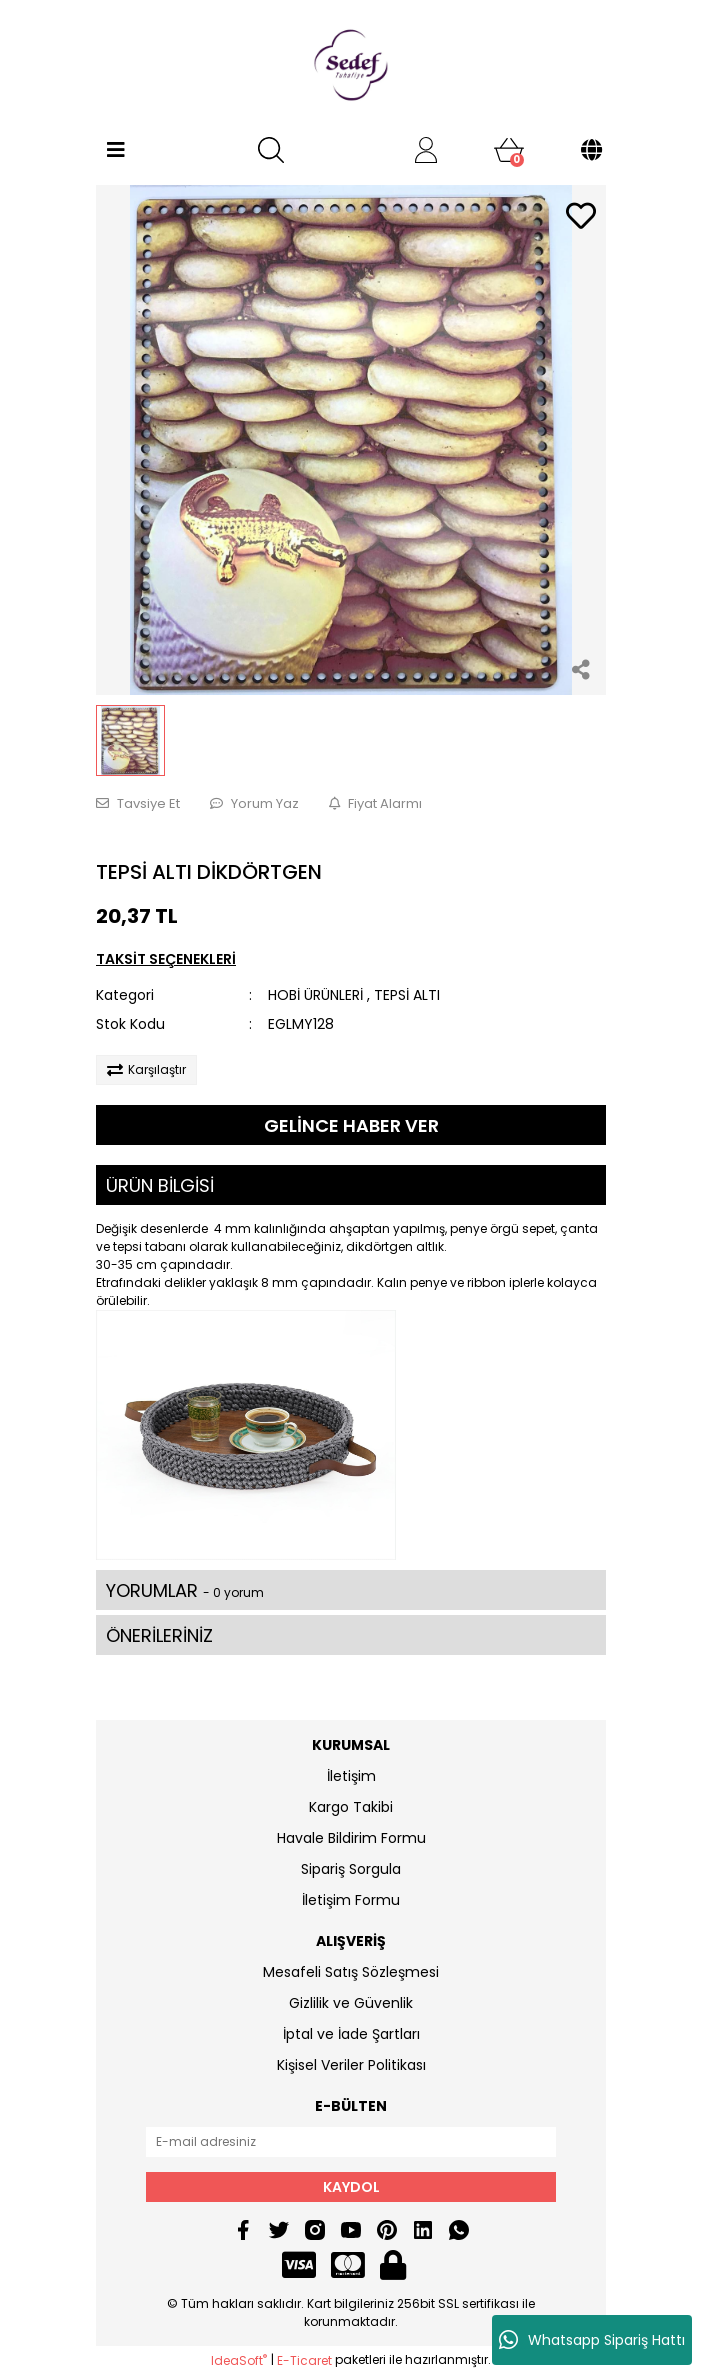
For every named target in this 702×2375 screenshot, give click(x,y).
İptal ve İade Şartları (351, 2034)
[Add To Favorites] (581, 217)
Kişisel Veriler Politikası (351, 2065)
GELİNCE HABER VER (351, 1125)
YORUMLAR (185, 1590)
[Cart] (509, 150)
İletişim (351, 1776)
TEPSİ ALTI (407, 995)
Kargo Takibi (351, 1807)
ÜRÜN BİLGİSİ (160, 1185)
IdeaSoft (239, 2360)
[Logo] (351, 65)
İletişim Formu (351, 1900)
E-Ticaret (304, 2360)
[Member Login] (426, 150)
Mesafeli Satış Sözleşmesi (351, 1972)
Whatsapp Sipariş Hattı (592, 2340)
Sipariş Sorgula (351, 1869)
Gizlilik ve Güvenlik (351, 2003)
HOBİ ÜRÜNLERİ (315, 995)
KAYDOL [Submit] (351, 2187)
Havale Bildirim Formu (351, 1838)
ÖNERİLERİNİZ (159, 1635)
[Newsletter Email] (351, 2142)
